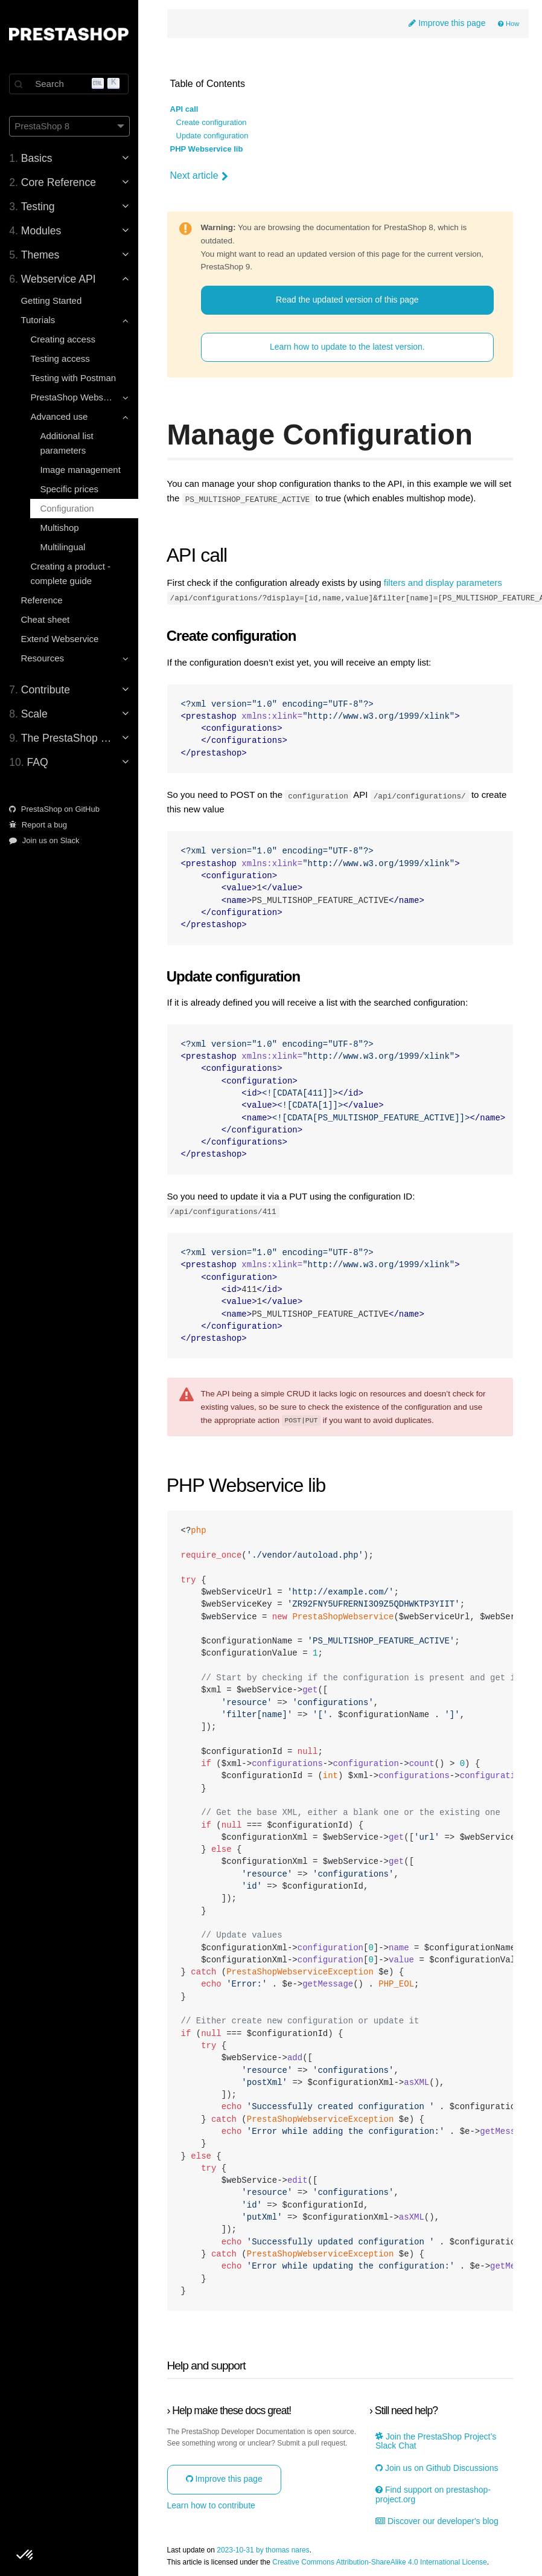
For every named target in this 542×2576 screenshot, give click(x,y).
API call (185, 109)
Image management (80, 469)
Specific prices (69, 489)
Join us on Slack (45, 840)
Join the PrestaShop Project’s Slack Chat (436, 2441)
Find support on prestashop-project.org (433, 2494)
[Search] (69, 84)
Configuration (67, 508)
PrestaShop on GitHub (55, 809)
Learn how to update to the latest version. (348, 347)
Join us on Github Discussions (437, 2467)
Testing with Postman (73, 378)
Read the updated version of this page (347, 299)
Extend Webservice (60, 639)
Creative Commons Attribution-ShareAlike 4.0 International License (380, 2561)
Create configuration (212, 122)
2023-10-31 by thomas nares (264, 2550)
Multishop (59, 527)
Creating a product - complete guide (71, 573)
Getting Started (51, 300)
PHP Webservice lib (207, 149)
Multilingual (63, 547)
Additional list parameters (67, 443)
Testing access (60, 358)
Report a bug (39, 824)
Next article (200, 175)
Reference (42, 600)
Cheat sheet (45, 619)
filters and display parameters (443, 583)
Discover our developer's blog (437, 2520)
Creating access (63, 339)
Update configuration (213, 136)
